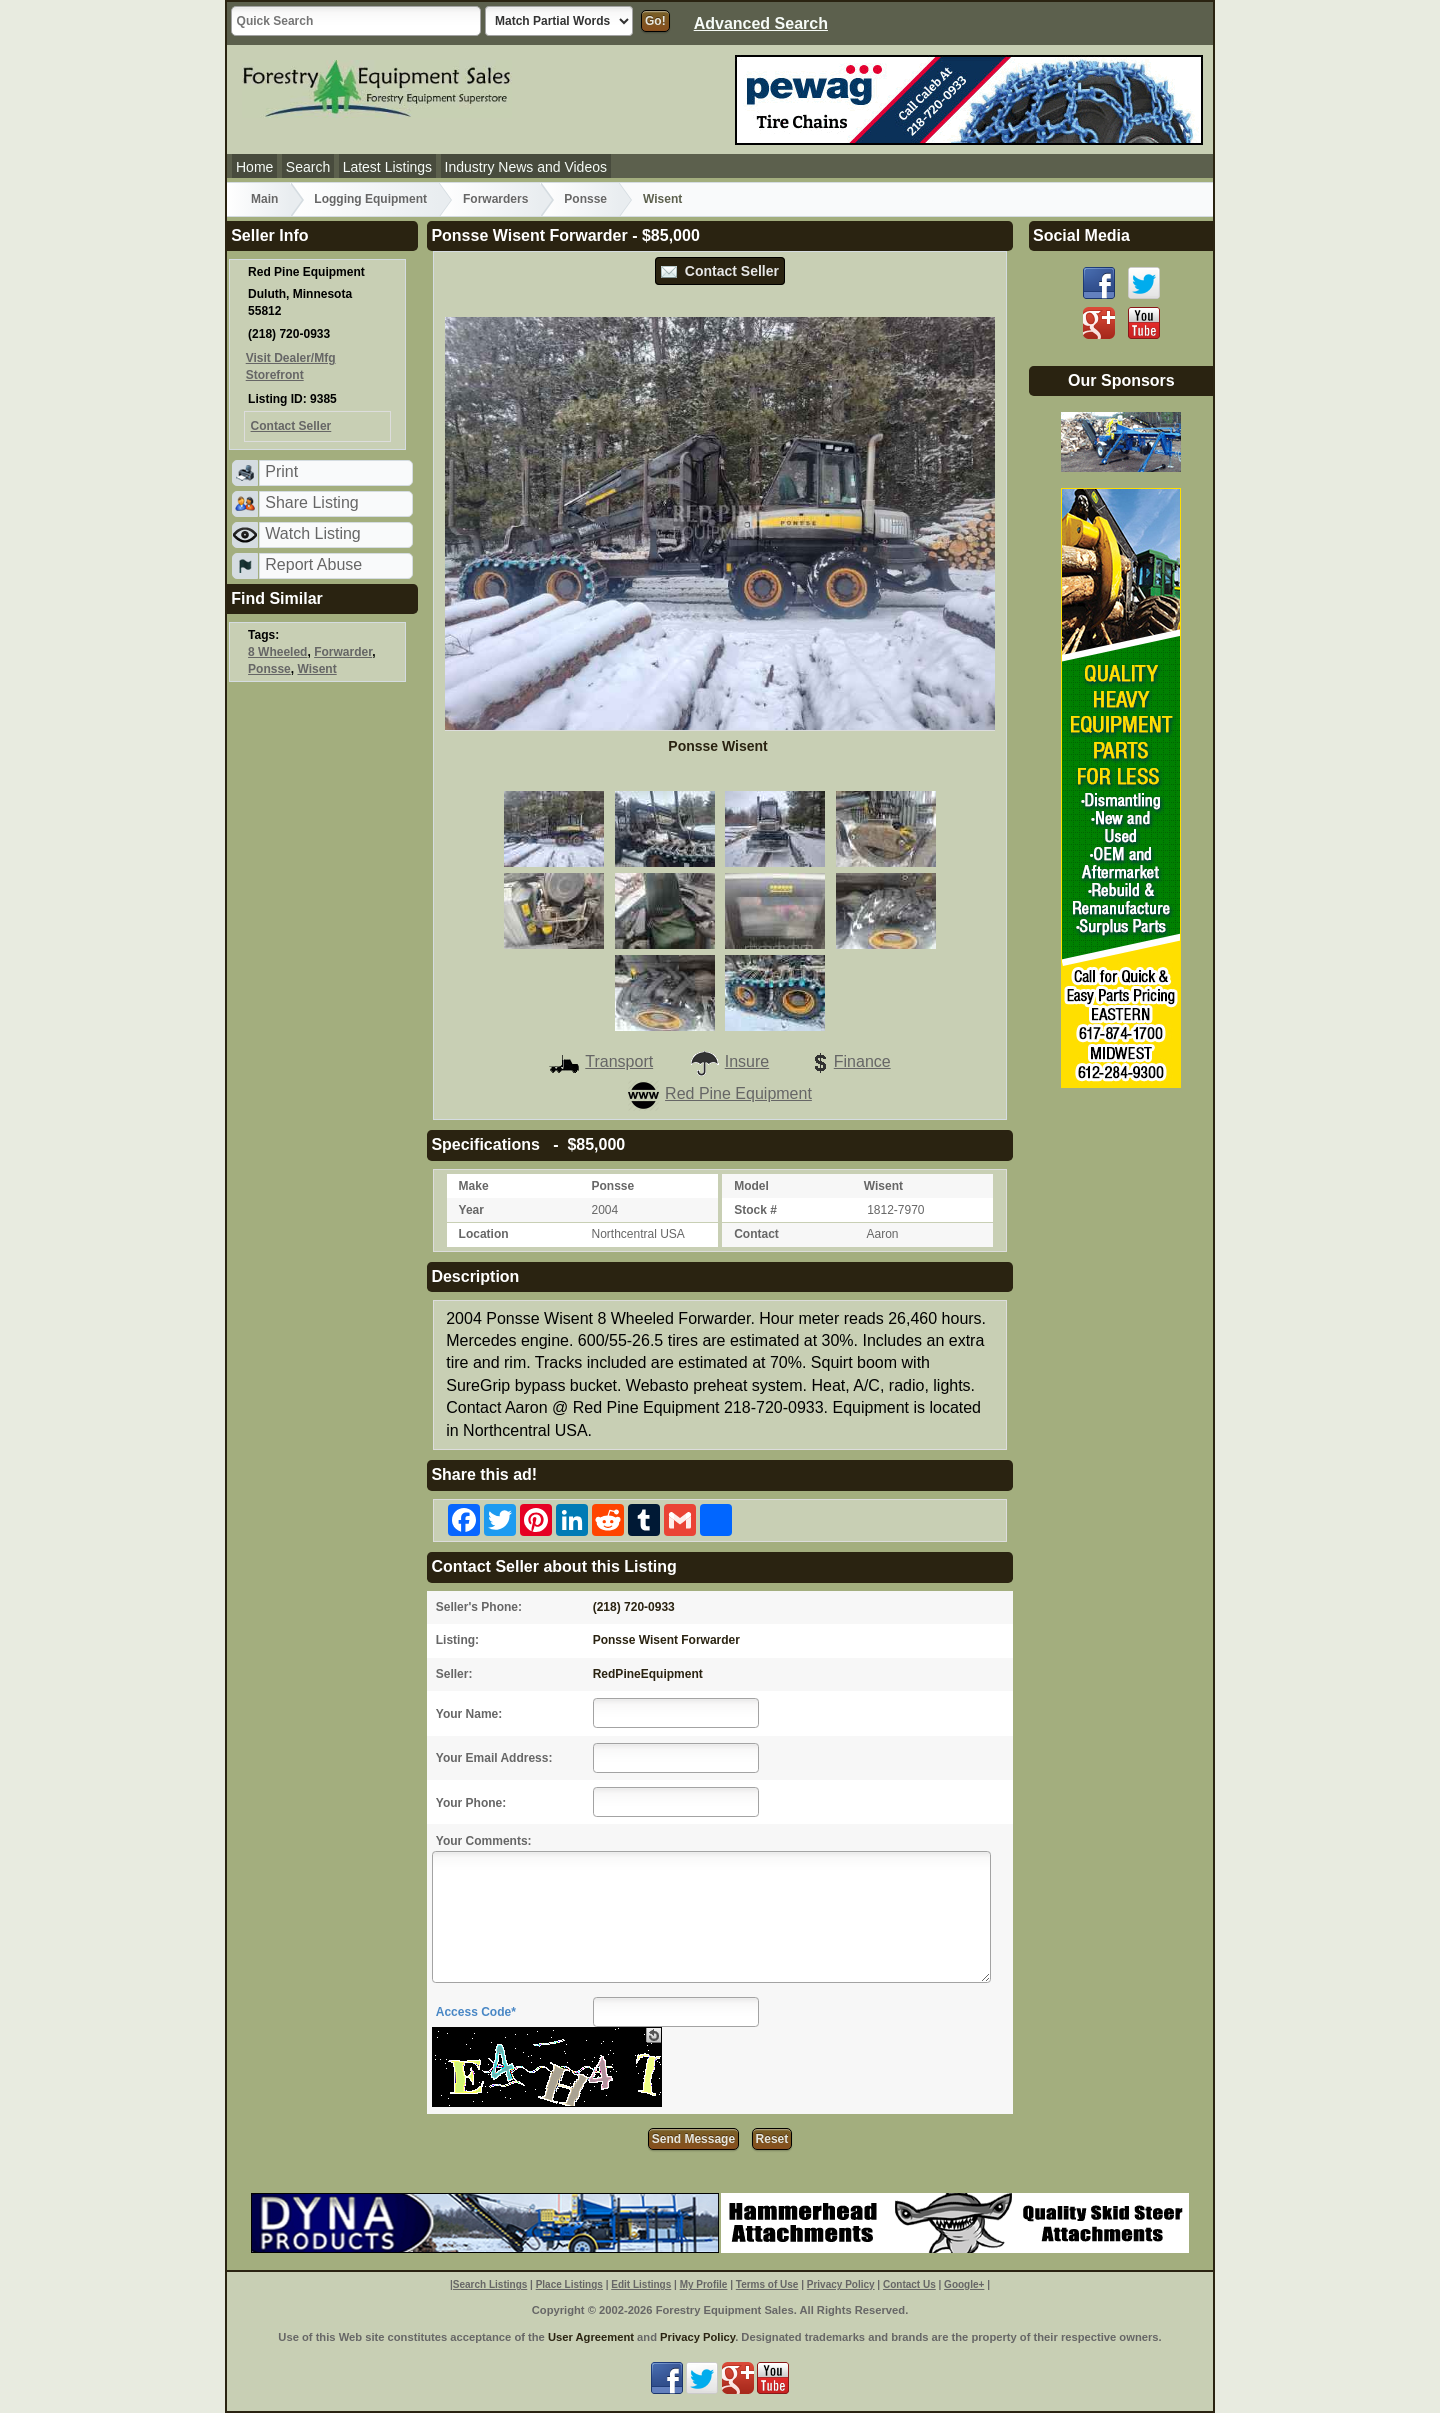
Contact (756, 1234)
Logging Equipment (370, 199)
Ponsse (585, 199)
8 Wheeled (277, 652)
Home (254, 167)
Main (264, 199)
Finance (848, 1061)
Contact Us (909, 2284)
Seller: (454, 1674)
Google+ (964, 2284)
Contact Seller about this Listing (553, 1566)
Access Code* (476, 2012)
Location (484, 1234)
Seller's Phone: (479, 1607)
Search (308, 167)
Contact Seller (720, 271)
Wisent (662, 199)
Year (471, 1210)
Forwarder (343, 652)
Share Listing (311, 502)
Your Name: (469, 1714)
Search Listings (490, 2284)
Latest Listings (388, 167)
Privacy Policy (841, 2284)
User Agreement (591, 2337)
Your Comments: (484, 1841)
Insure (729, 1061)
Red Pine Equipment (720, 1093)
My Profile (704, 2284)
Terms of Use (767, 2284)
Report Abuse (313, 564)
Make (474, 1186)
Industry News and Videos (526, 167)
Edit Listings (641, 2284)
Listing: (457, 1640)
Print (281, 471)
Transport (601, 1061)
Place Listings (569, 2284)
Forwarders (495, 199)
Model (751, 1186)
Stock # (755, 1210)
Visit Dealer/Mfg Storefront (291, 366)
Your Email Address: (494, 1758)
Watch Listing (312, 533)
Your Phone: (471, 1803)
